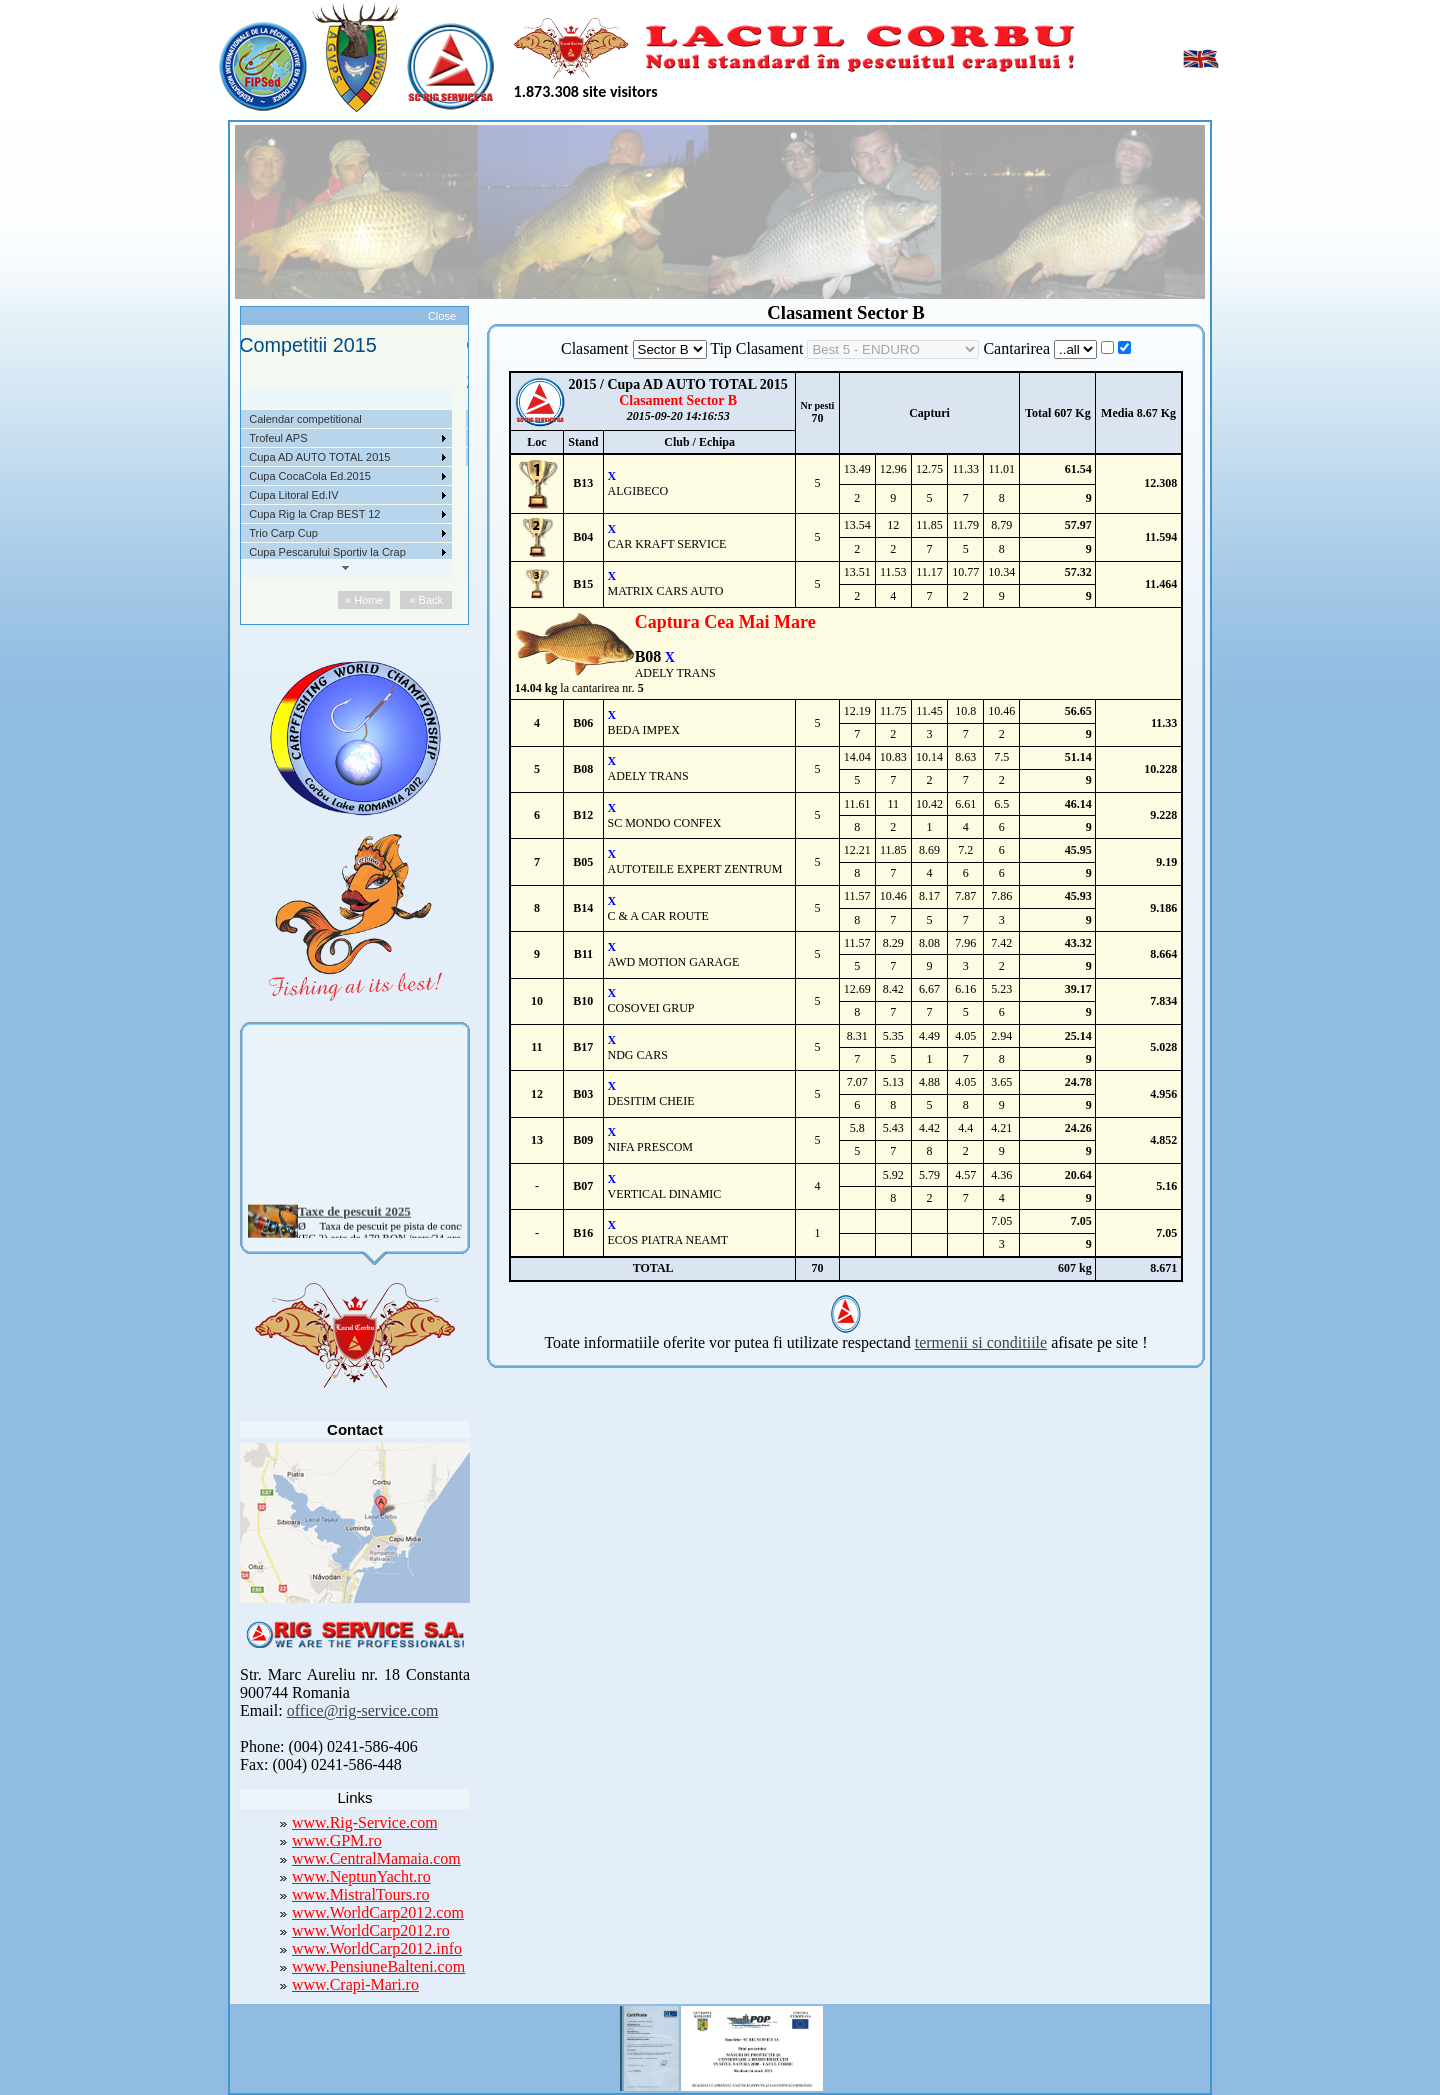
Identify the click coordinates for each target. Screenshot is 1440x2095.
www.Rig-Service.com (365, 1822)
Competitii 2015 (292, 533)
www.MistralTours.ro (360, 1894)
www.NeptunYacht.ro (361, 1876)
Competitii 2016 (292, 514)
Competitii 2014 (292, 552)
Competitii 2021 (292, 419)
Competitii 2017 (292, 495)
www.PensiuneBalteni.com (378, 1966)
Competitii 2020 (292, 438)
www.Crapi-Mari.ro (355, 1984)
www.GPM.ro (337, 1840)
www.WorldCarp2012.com (378, 1912)
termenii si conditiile (981, 1342)
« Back (432, 600)
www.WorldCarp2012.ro (371, 1930)
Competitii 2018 (292, 476)
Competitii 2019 (292, 457)
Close (442, 316)
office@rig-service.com (363, 1710)
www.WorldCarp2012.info (377, 1948)
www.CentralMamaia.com (376, 1858)
